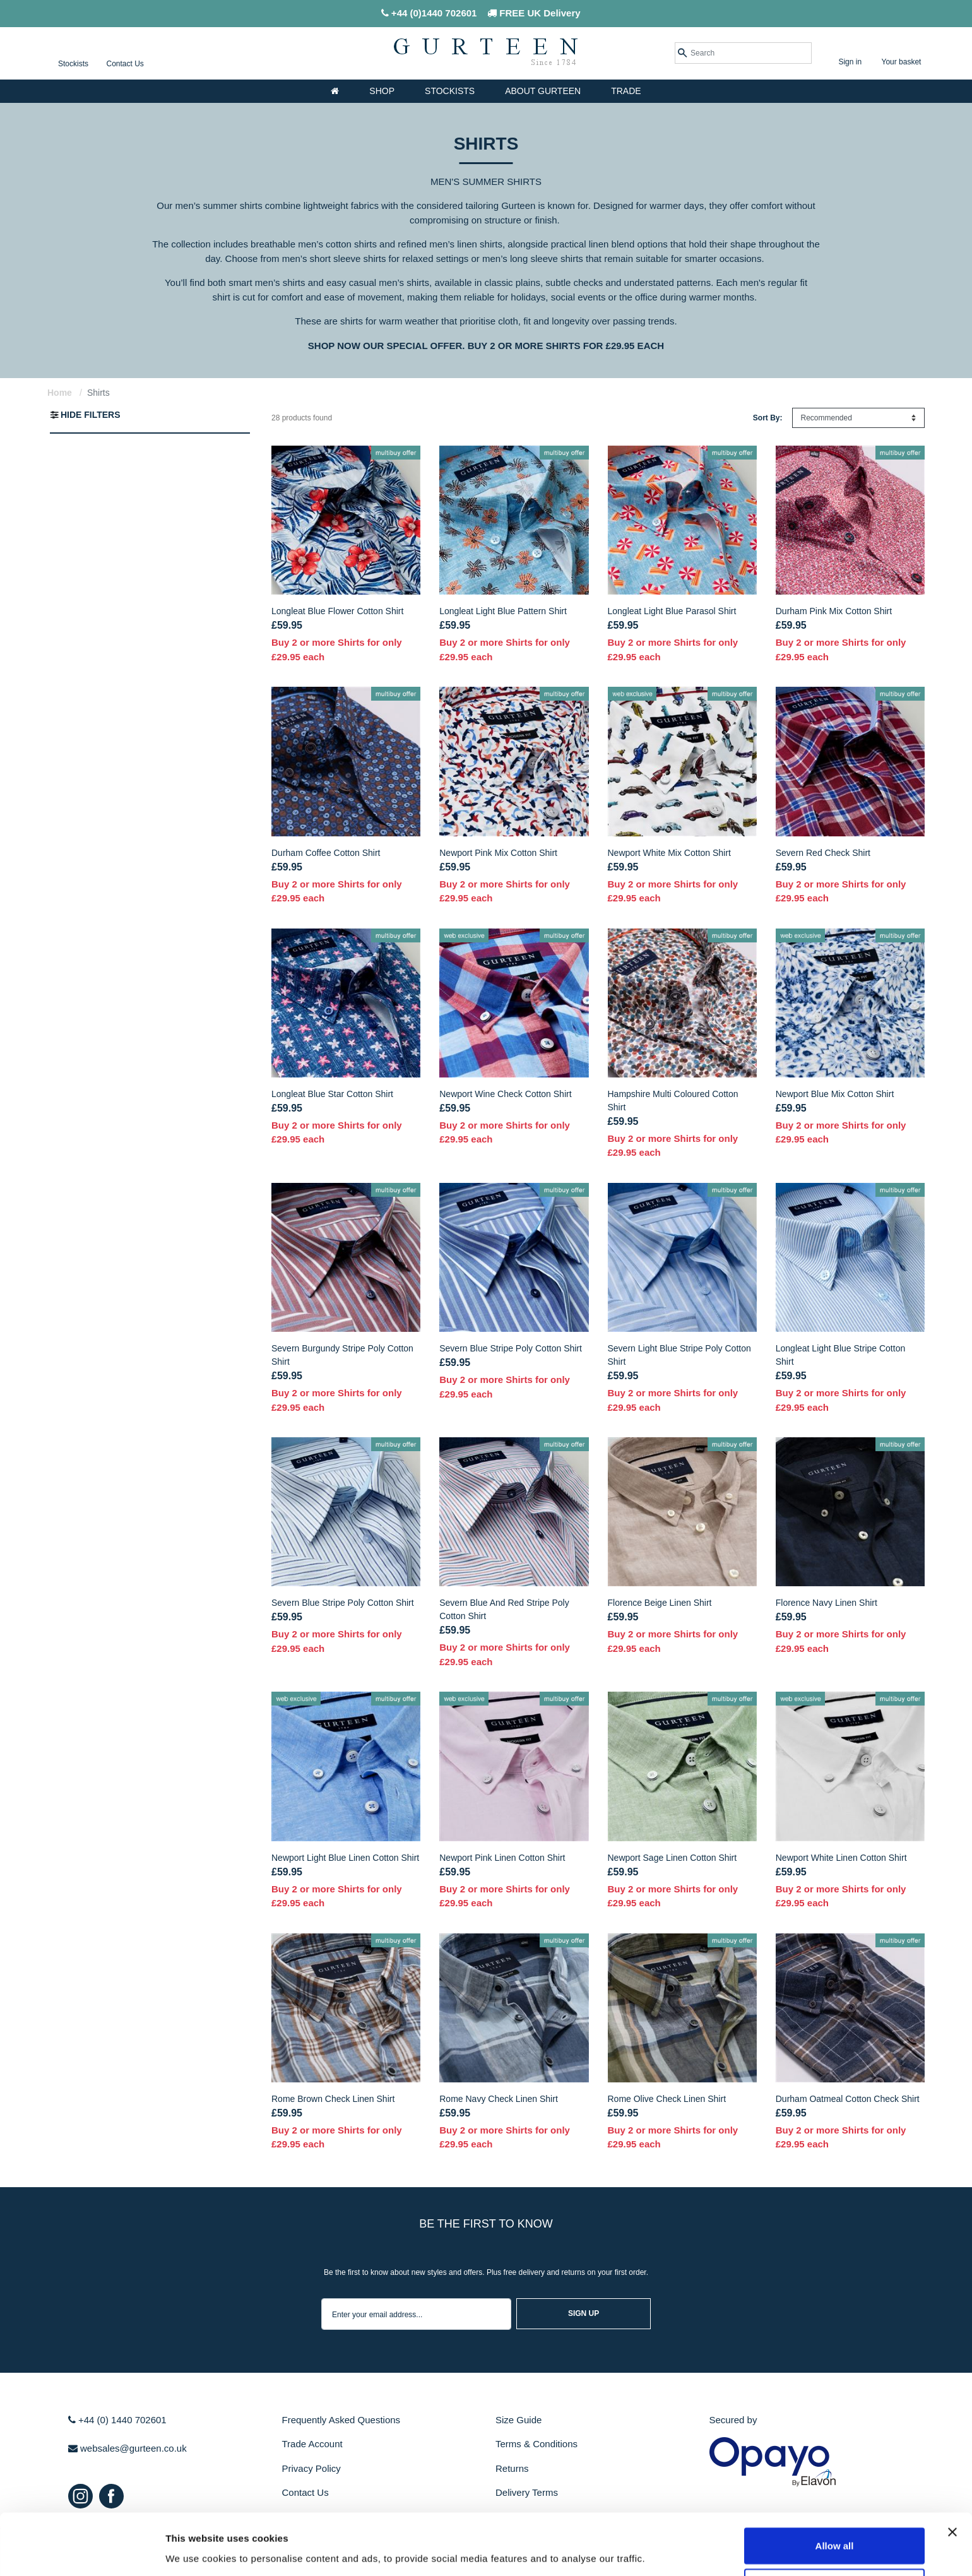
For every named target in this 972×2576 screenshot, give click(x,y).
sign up (583, 2313)
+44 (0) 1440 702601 (117, 2419)
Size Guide (518, 2419)
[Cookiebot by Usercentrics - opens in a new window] (82, 2551)
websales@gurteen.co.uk (127, 2448)
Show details (662, 2551)
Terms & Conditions (536, 2443)
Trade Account (312, 2443)
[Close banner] (952, 2483)
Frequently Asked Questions (341, 2419)
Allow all (834, 2497)
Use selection (834, 2539)
